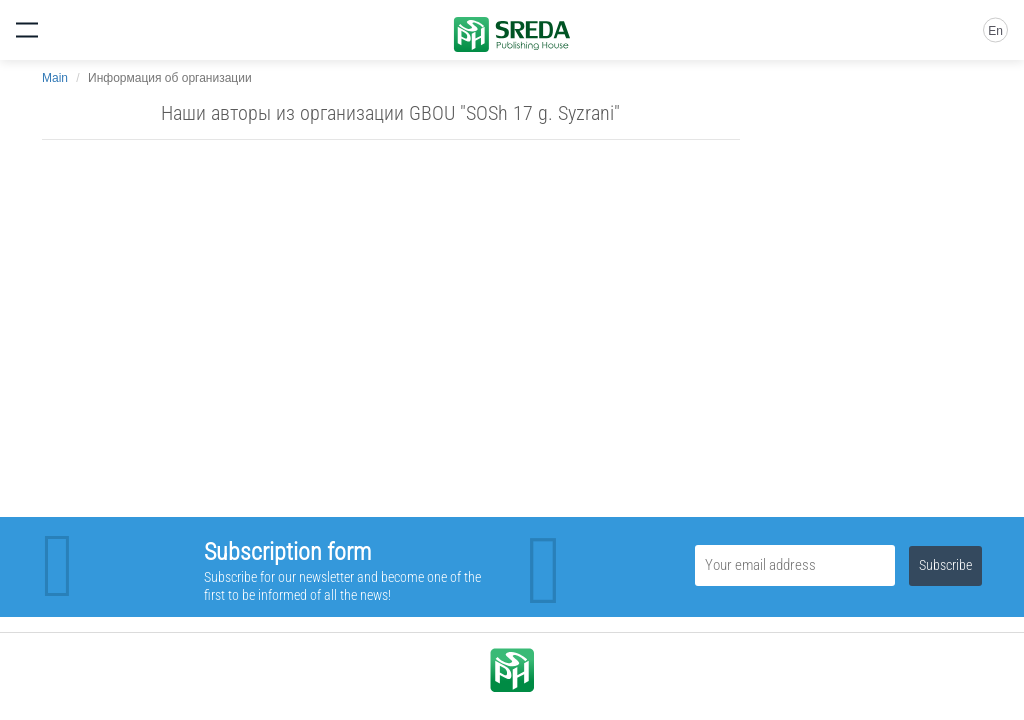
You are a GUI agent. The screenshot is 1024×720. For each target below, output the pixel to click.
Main (55, 78)
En (995, 31)
